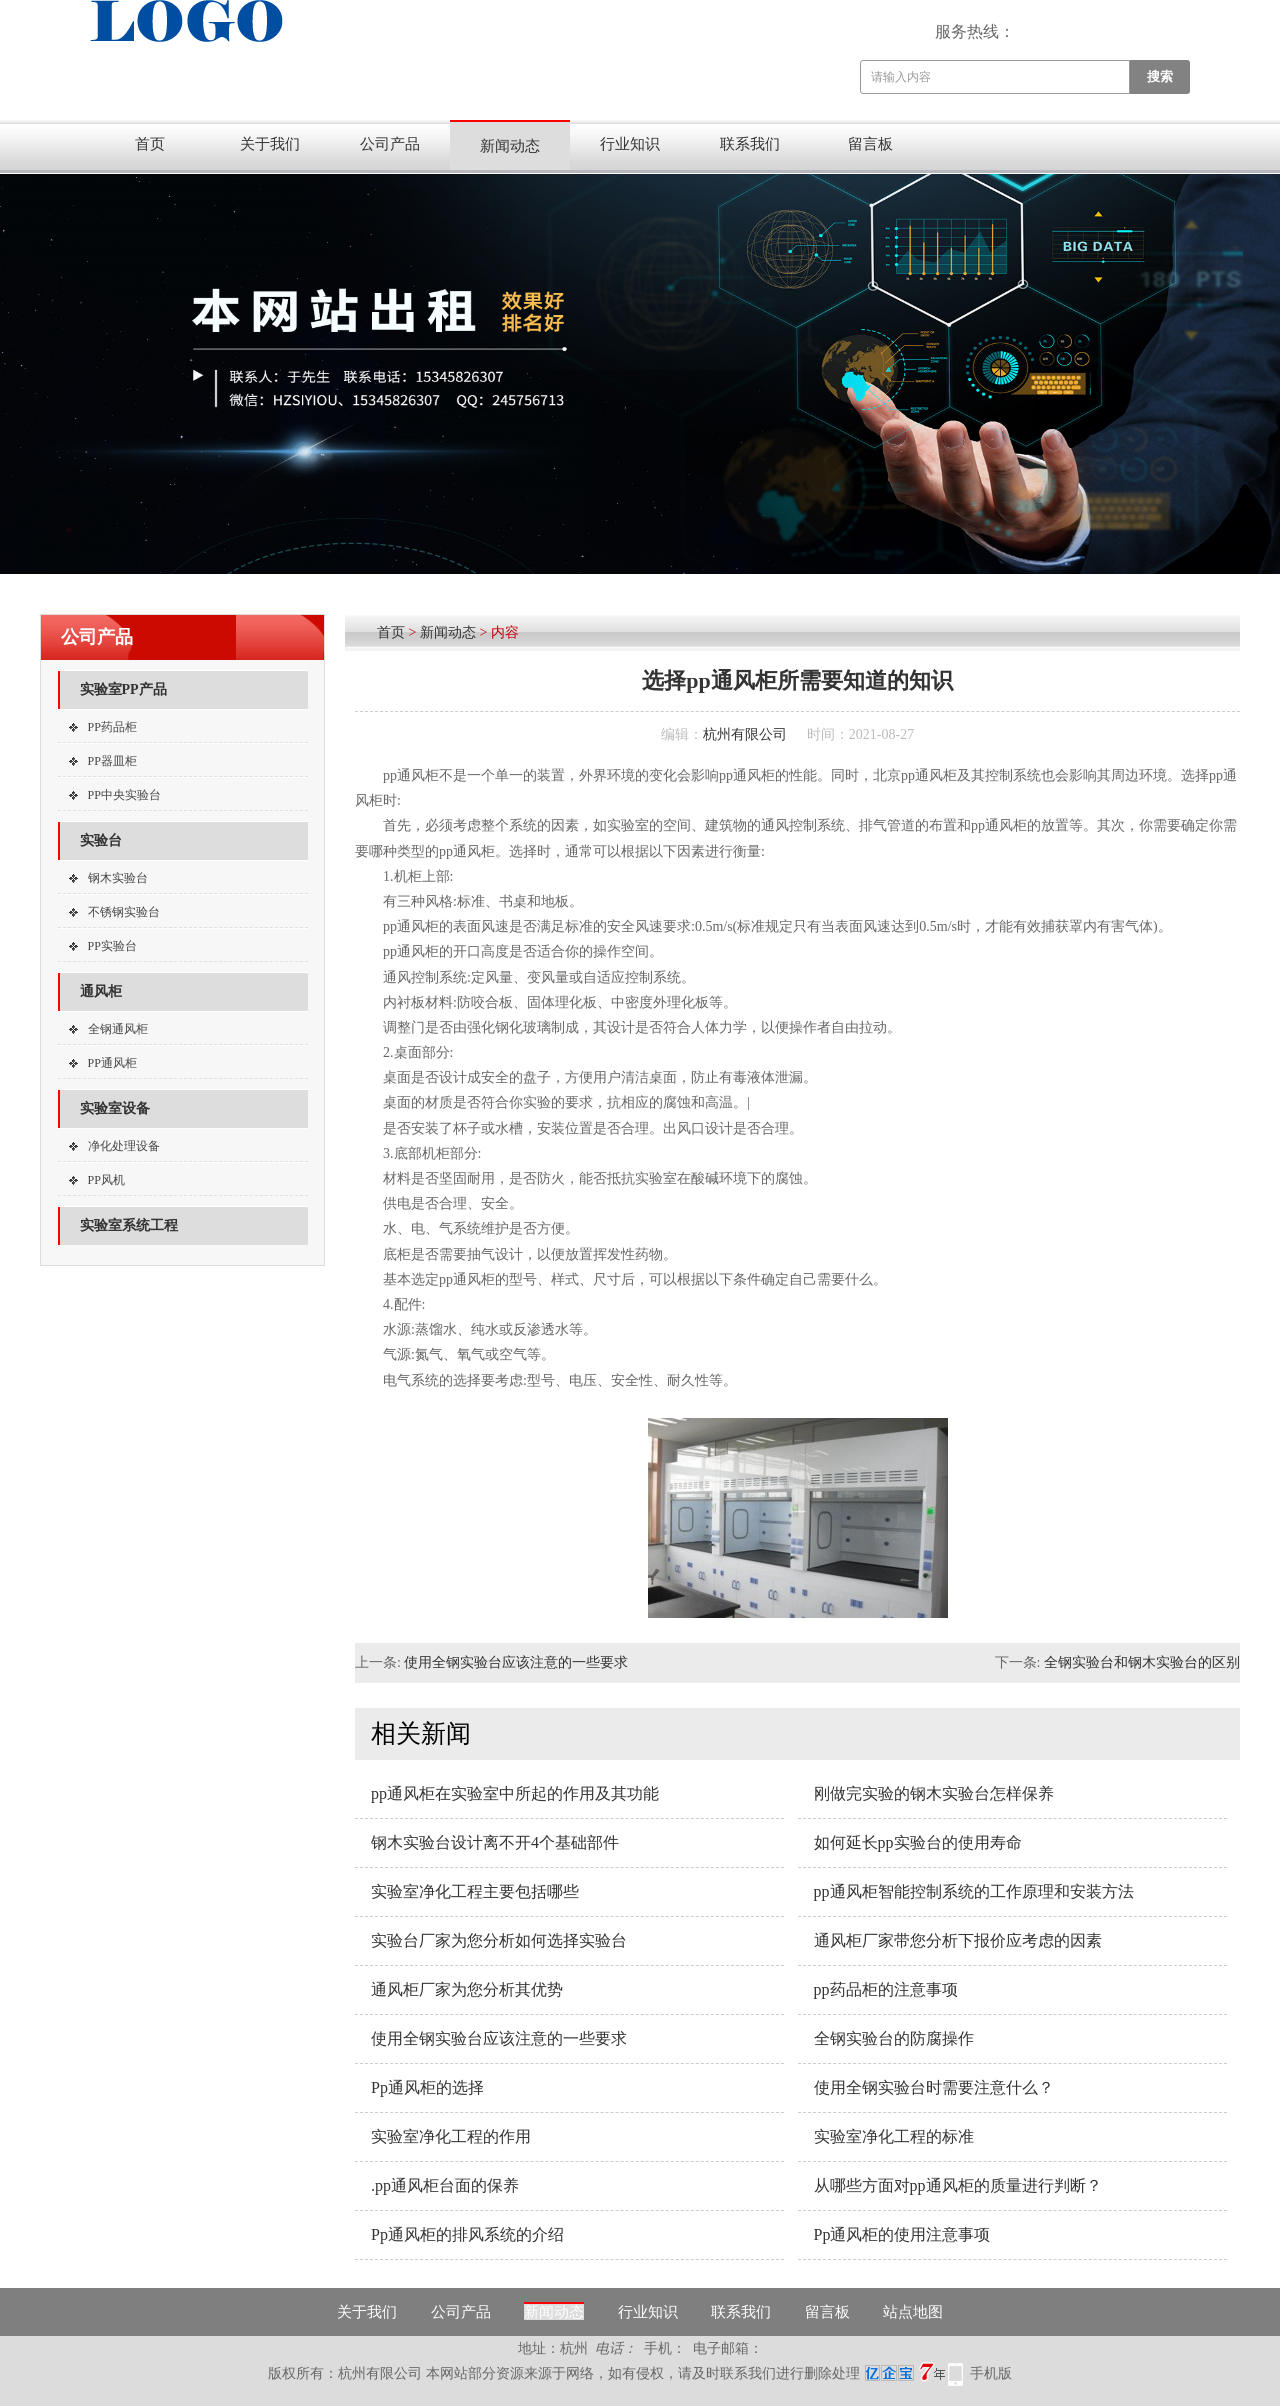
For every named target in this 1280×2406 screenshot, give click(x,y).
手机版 (991, 2373)
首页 (150, 144)
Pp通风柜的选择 (427, 2087)
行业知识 (630, 144)
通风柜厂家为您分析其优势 (467, 1989)
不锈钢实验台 (124, 912)
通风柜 (101, 991)
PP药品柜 (112, 727)
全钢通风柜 (118, 1029)
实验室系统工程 (129, 1225)
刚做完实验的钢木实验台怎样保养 (934, 1793)
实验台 (101, 840)
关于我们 (270, 144)
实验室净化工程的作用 (451, 2136)
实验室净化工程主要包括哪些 (475, 1891)
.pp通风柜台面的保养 (445, 2185)
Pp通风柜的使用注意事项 (902, 2234)
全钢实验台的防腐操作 (894, 2038)
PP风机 (106, 1180)
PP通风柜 (112, 1063)
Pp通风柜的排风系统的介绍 (467, 2234)
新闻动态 (510, 146)
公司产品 (390, 144)
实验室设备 (115, 1108)
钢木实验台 (118, 878)
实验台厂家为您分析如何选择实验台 (499, 1940)
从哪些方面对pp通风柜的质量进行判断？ (958, 2185)
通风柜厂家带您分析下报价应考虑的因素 (958, 1940)
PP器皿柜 (112, 761)
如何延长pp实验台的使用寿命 (918, 1842)
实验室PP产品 (123, 689)
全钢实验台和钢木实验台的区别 (1142, 1662)
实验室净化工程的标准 (894, 2136)
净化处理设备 (124, 1146)
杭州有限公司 (745, 734)
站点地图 (913, 2312)
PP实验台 (112, 946)
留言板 (870, 144)
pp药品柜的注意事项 (886, 1989)
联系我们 (750, 144)
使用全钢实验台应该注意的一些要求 (516, 1662)
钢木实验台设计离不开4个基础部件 (495, 1842)
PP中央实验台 (124, 795)
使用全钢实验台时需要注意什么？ (934, 2087)
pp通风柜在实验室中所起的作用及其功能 (515, 1793)
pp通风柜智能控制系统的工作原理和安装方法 (974, 1891)
